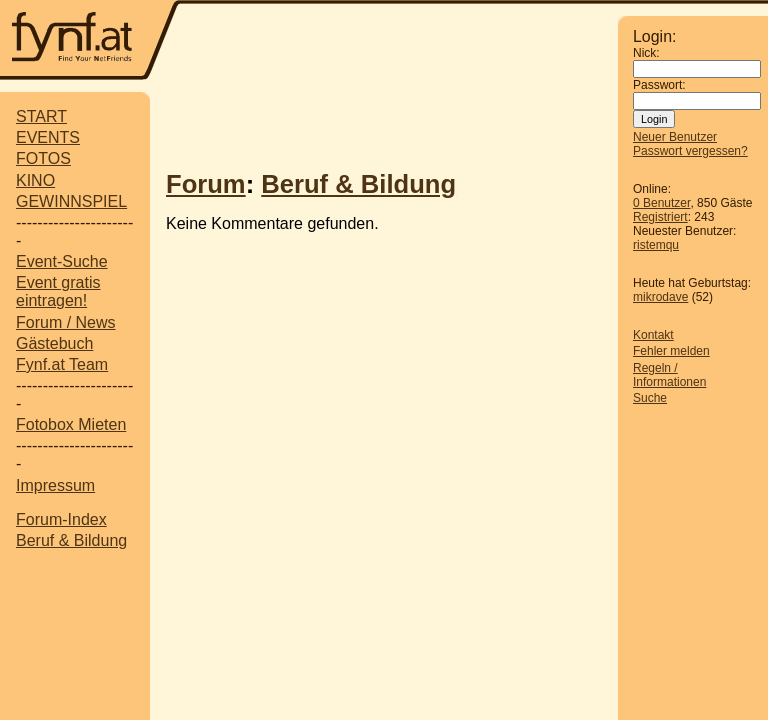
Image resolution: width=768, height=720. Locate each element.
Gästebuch (54, 343)
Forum (206, 184)
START (41, 116)
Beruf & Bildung (71, 540)
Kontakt (653, 335)
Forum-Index (61, 519)
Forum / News (66, 322)
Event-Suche (62, 261)
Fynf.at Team (62, 364)
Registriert (660, 217)
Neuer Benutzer (675, 137)
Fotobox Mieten (71, 424)
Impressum (55, 485)
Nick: (646, 53)
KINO (35, 180)
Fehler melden (671, 351)
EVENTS (48, 137)
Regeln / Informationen (669, 375)
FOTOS (43, 158)
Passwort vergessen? (690, 151)
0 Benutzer (661, 203)
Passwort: (659, 85)
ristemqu (656, 245)
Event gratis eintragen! (58, 291)
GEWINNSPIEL (71, 201)
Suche (650, 398)
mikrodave (660, 297)
